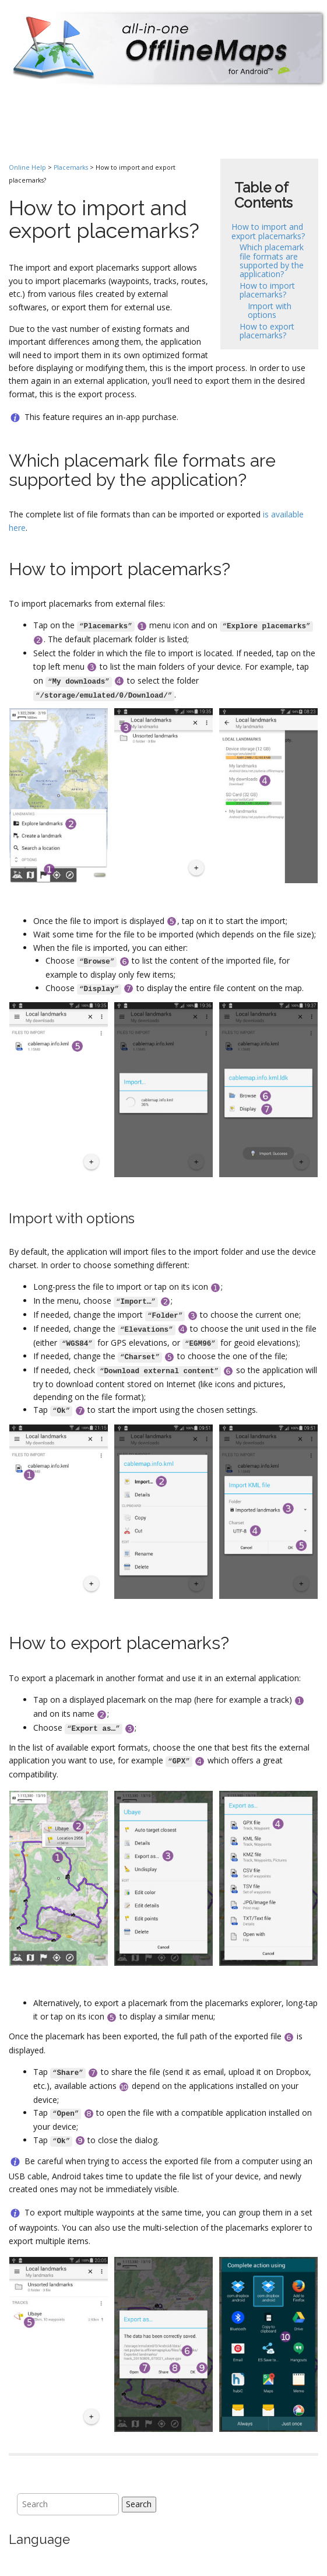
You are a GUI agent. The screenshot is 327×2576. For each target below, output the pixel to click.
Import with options (269, 310)
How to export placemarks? (267, 331)
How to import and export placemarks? (268, 231)
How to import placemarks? (267, 290)
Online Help (27, 167)
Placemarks (71, 167)
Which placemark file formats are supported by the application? (272, 260)
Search (139, 2504)
